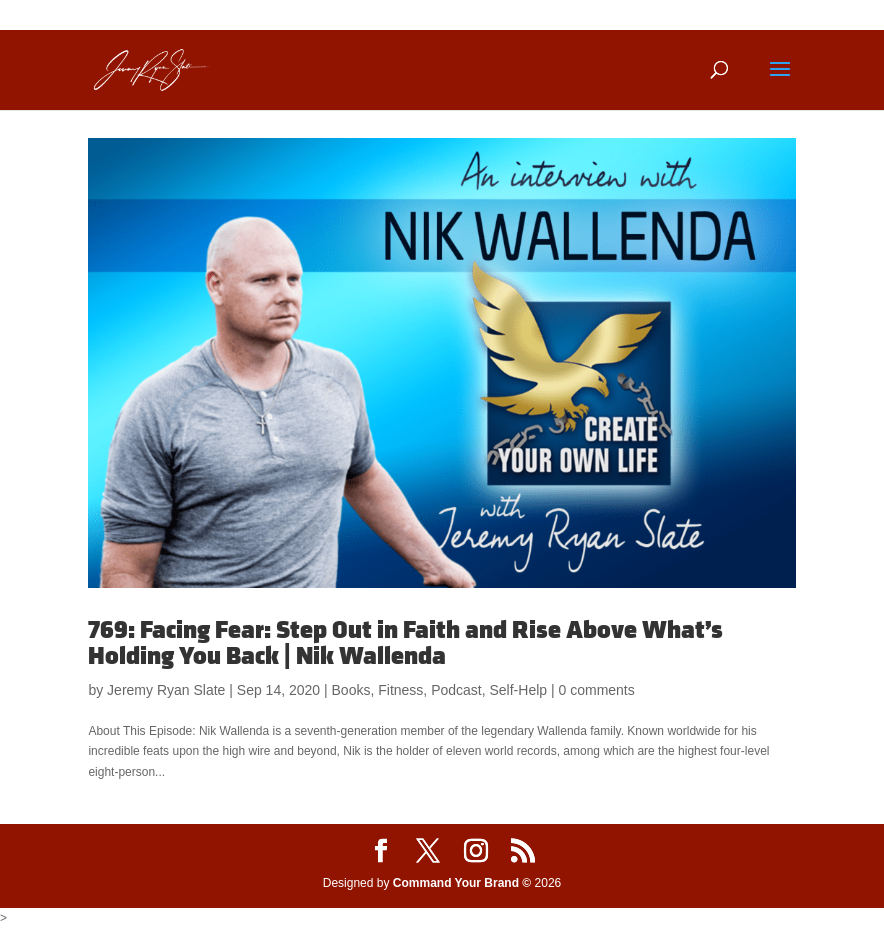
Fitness (400, 690)
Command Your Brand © (462, 883)
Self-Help (519, 690)
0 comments (597, 690)
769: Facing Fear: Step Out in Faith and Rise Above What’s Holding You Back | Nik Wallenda (405, 643)
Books (351, 690)
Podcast (456, 690)
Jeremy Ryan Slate (166, 690)
